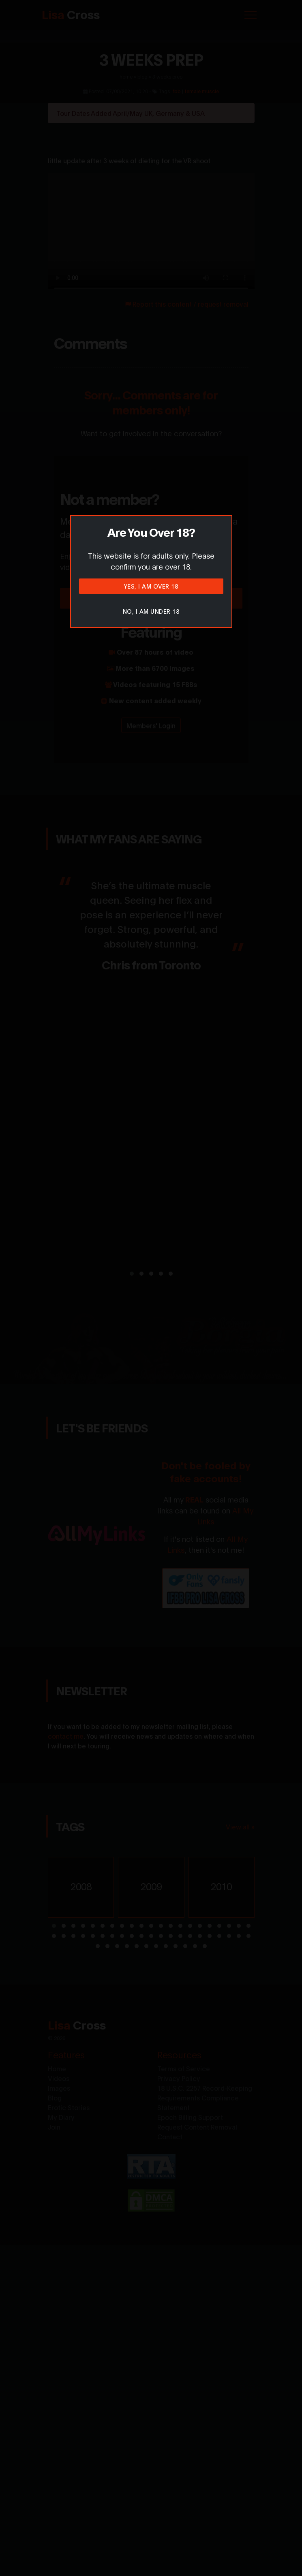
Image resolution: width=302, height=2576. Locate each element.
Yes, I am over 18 (151, 586)
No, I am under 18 (151, 611)
